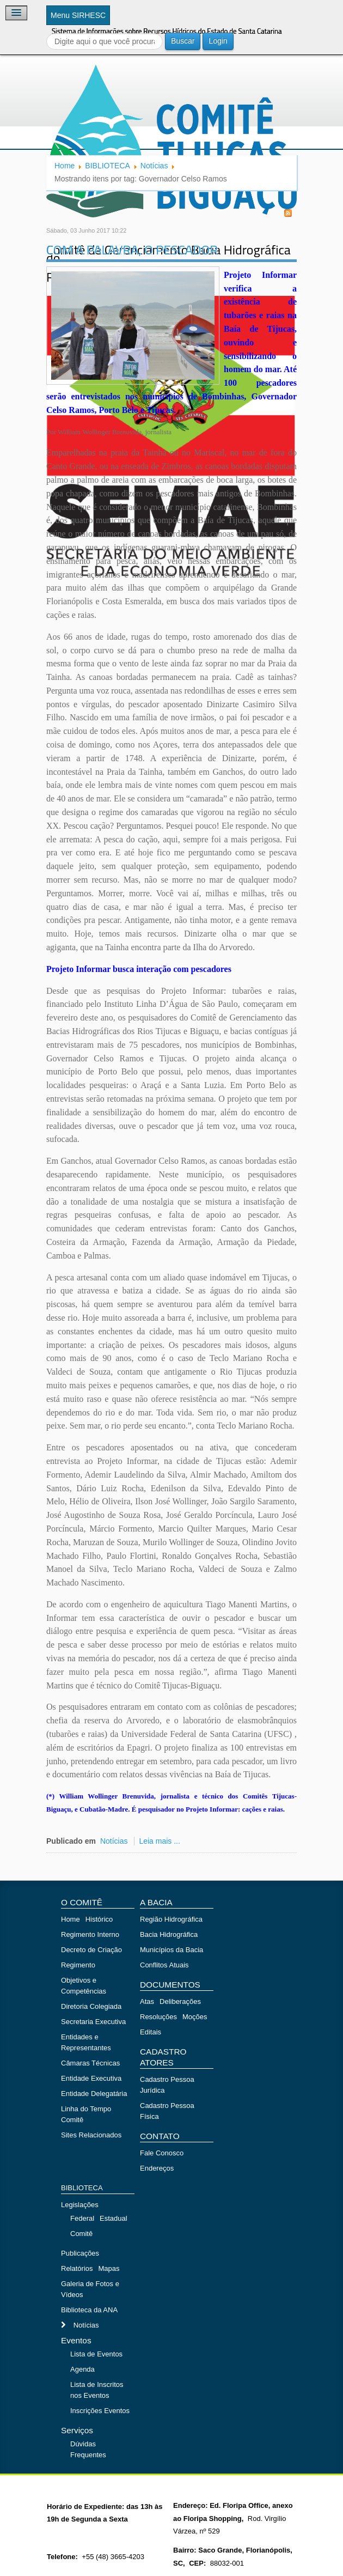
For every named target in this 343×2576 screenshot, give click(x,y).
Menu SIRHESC (78, 15)
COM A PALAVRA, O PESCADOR (132, 249)
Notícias (154, 165)
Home (64, 165)
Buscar (183, 41)
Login (218, 41)
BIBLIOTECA (107, 165)
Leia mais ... (159, 1841)
